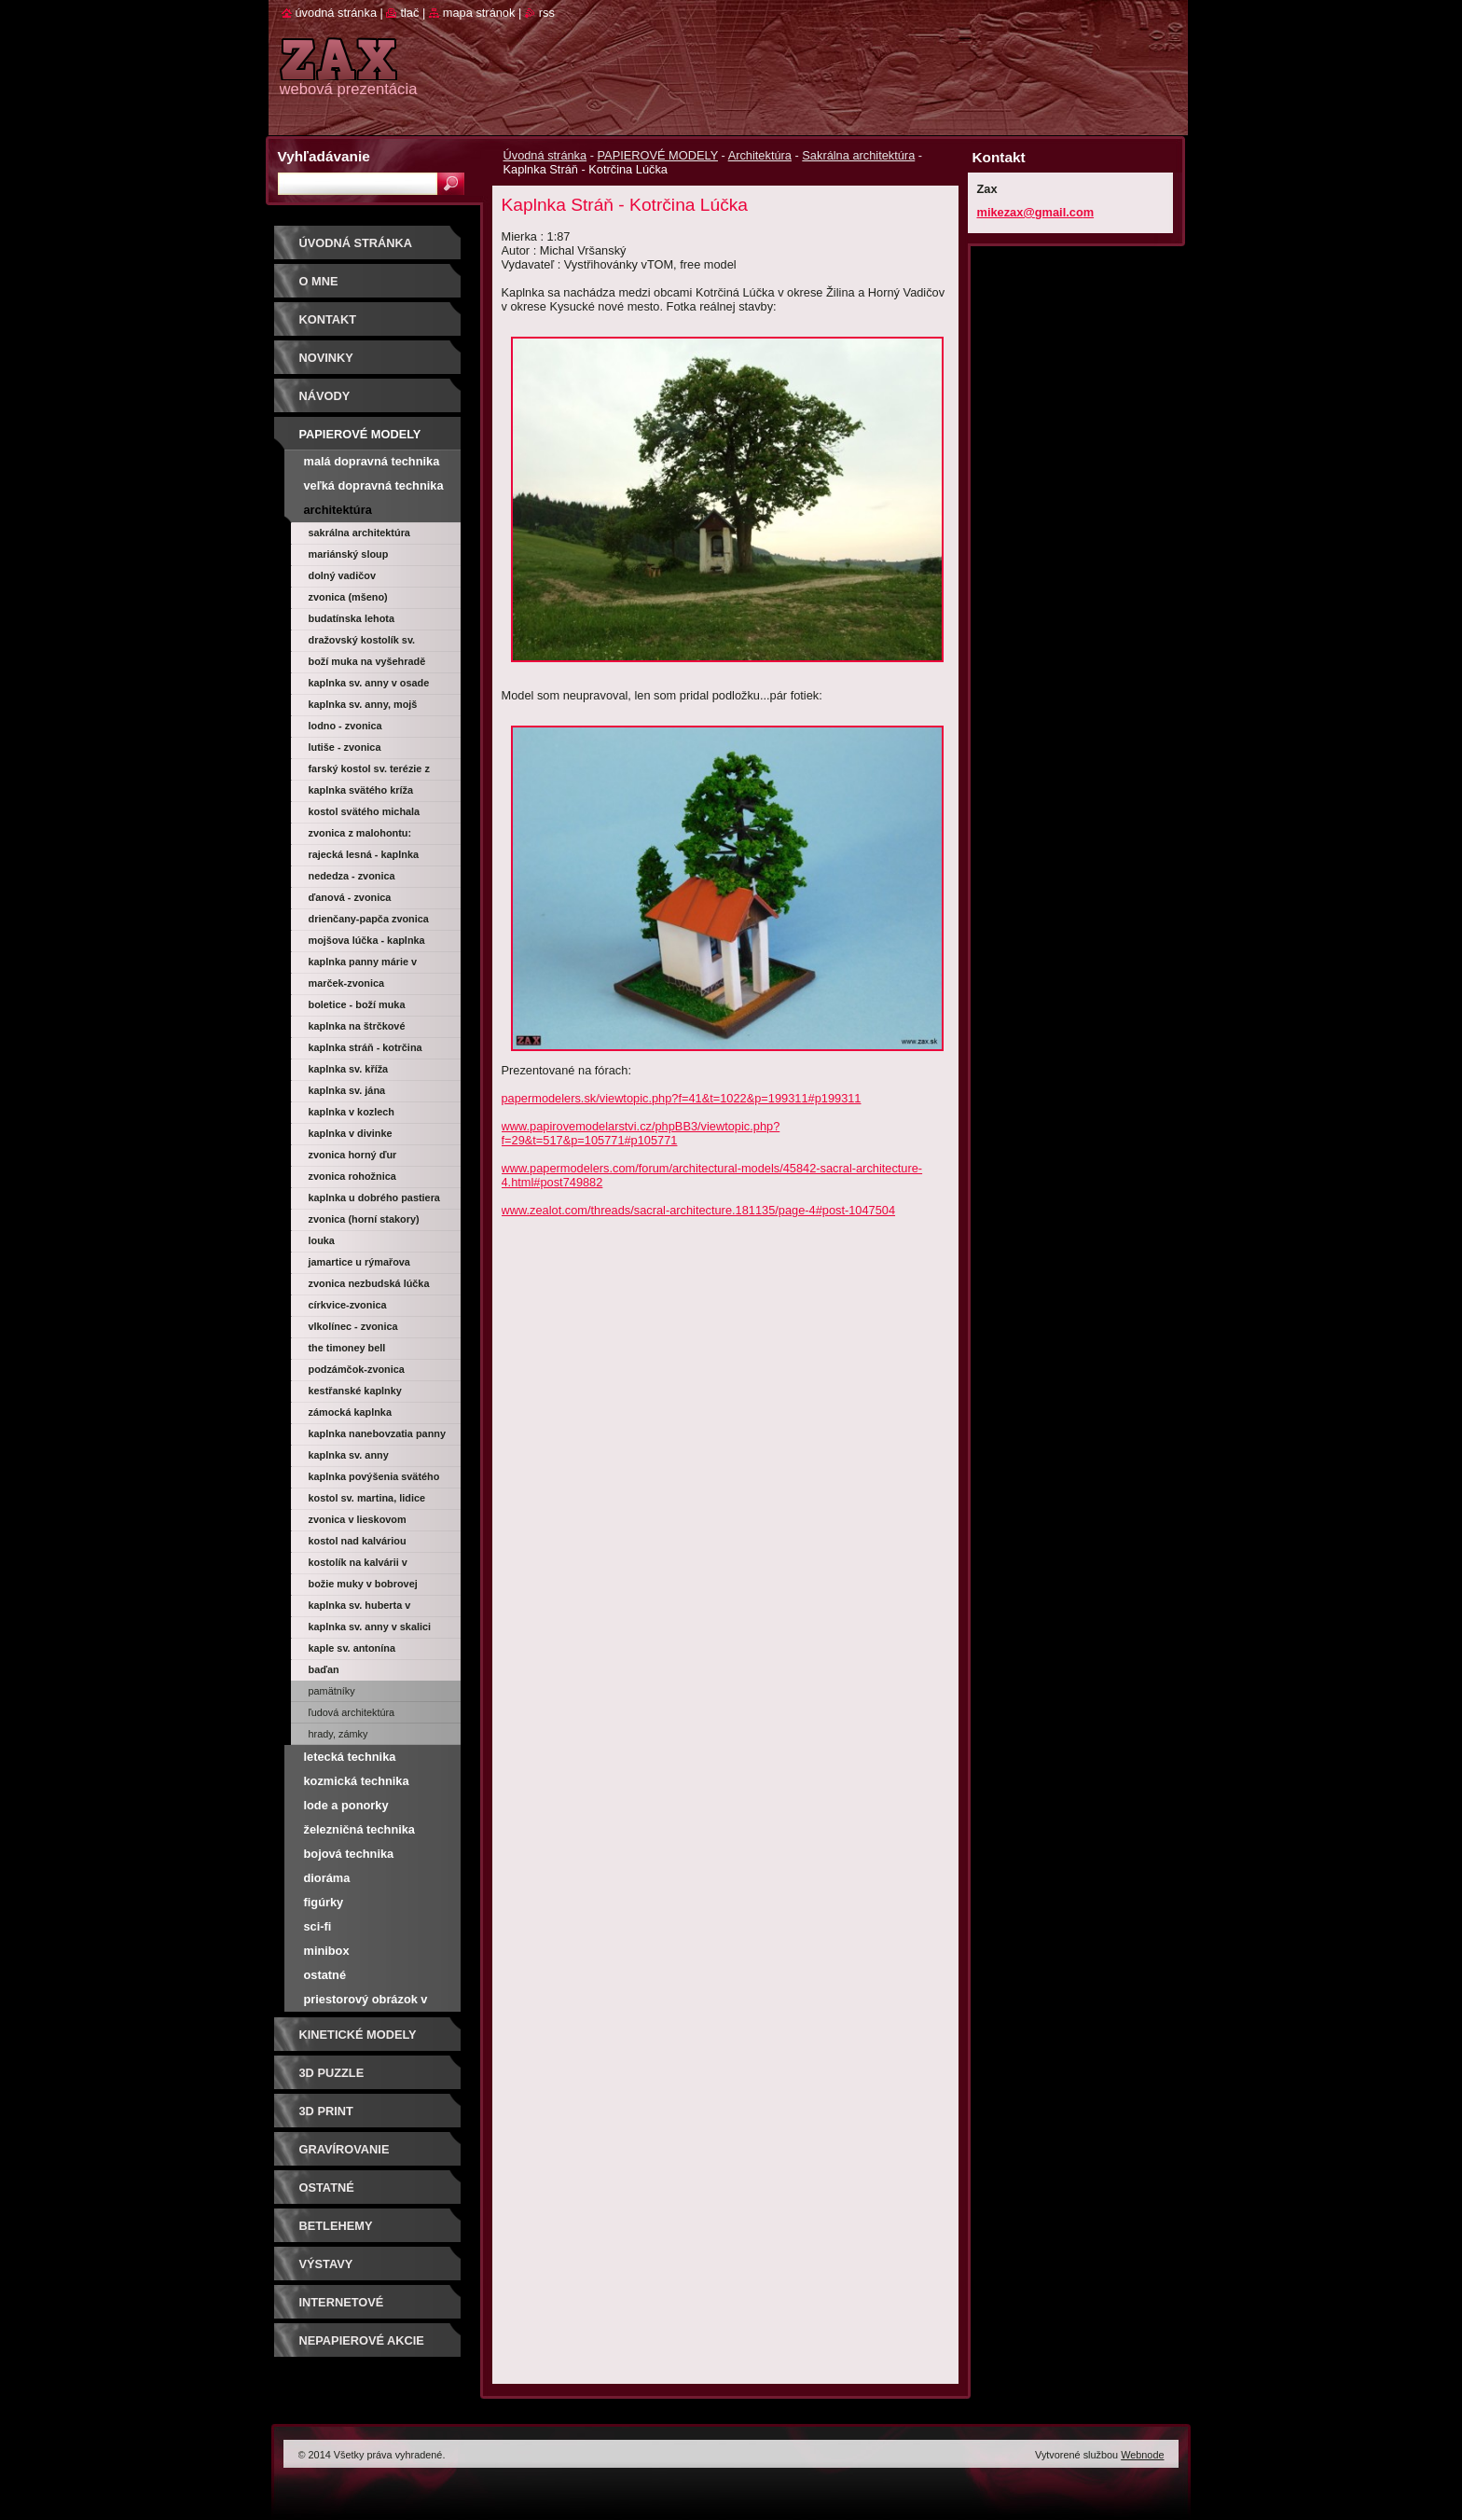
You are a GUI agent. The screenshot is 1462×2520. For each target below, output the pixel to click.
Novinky (326, 358)
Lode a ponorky (346, 1805)
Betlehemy (336, 2226)
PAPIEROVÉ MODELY (658, 155)
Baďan (324, 1669)
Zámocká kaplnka (350, 1412)
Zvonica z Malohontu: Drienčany (360, 835)
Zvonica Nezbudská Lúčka (369, 1283)
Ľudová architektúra (352, 1712)
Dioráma (327, 1878)
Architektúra (760, 155)
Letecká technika (350, 1757)
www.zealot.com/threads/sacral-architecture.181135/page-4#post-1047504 (699, 1210)
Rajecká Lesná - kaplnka (364, 854)
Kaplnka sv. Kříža (349, 1068)
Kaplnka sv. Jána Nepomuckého (347, 1093)
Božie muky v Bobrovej (363, 1583)
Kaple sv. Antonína (352, 1648)
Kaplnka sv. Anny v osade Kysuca (369, 685)
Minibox (327, 1951)
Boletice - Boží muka (357, 1004)
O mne (318, 281)
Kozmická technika (356, 1781)
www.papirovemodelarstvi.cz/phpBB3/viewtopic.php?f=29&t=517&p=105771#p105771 (641, 1133)
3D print (326, 2111)
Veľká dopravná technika (374, 485)
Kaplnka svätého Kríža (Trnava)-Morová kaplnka (367, 792)
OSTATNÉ (326, 2188)
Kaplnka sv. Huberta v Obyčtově (360, 1607)
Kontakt (328, 319)
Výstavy (326, 2264)
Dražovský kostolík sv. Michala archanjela (362, 642)
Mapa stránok (479, 13)
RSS (547, 13)
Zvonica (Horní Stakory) (364, 1219)
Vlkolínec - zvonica (353, 1326)
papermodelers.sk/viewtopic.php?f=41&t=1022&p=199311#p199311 (682, 1098)
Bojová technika (349, 1854)
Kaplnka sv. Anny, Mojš (363, 704)
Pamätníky (332, 1690)
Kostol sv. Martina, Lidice (367, 1497)
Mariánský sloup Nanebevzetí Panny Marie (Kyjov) (369, 556)
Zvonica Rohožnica (352, 1176)
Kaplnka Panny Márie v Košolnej (363, 964)
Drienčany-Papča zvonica (369, 918)
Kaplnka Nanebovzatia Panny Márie (377, 1436)
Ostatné (325, 1975)
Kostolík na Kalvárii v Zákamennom (358, 1565)
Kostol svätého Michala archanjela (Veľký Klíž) (365, 814)
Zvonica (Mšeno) (348, 596)
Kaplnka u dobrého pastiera (374, 1197)
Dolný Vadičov (343, 575)
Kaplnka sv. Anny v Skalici (370, 1626)
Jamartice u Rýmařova (359, 1261)
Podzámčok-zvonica (357, 1369)
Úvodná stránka (545, 155)
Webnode (1142, 2454)
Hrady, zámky (338, 1733)
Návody (325, 396)
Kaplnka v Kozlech (351, 1111)
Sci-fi (318, 1926)
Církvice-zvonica (348, 1304)
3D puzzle (332, 2073)
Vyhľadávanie (324, 156)
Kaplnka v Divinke (351, 1133)
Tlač (409, 13)
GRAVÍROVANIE (344, 2149)
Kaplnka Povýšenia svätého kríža (374, 1479)
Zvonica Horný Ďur (353, 1154)
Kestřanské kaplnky (355, 1390)
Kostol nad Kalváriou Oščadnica (358, 1543)
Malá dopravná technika (372, 461)
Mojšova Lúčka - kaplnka (367, 940)
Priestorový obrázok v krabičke (366, 2002)
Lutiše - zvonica (345, 747)
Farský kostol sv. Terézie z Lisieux (369, 771)
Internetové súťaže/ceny (341, 2308)
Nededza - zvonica (352, 875)
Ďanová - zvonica (350, 897)
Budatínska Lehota (351, 618)
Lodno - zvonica (345, 725)
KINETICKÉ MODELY (358, 2035)
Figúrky (324, 1902)
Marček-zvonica (347, 983)
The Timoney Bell (347, 1347)
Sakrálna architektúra (858, 155)
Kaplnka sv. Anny (349, 1455)
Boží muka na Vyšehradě (367, 661)
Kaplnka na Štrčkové (357, 1026)
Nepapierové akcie (361, 2340)
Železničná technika (359, 1829)
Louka (322, 1240)
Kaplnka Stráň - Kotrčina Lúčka (365, 1050)
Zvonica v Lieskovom (358, 1519)
